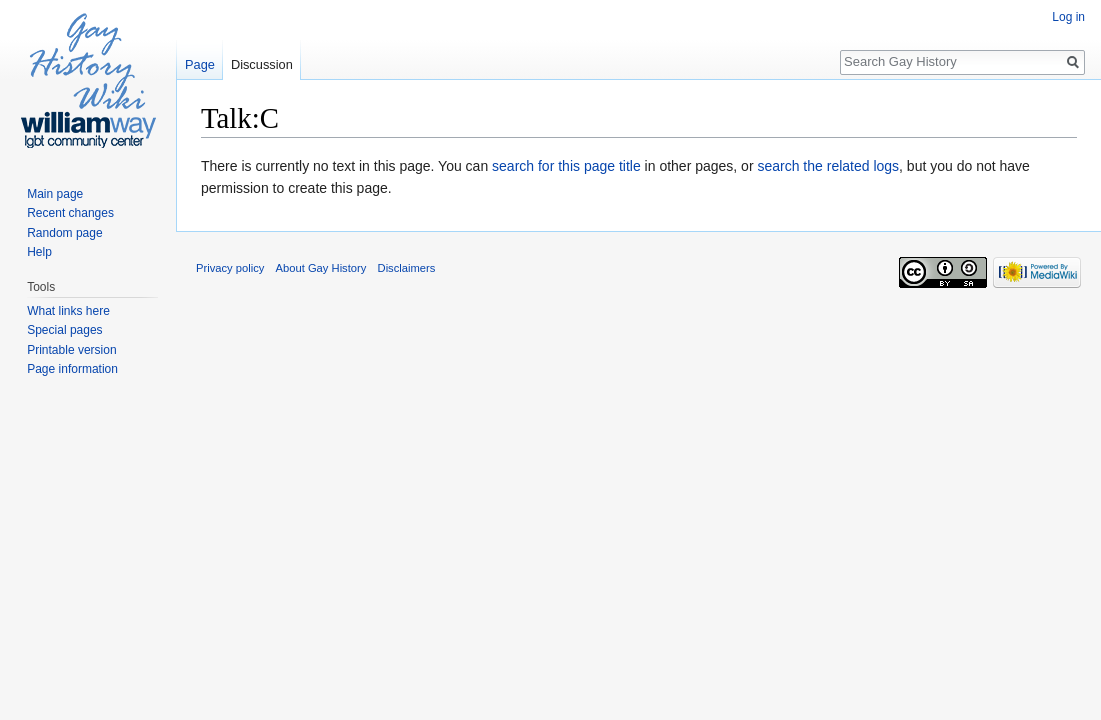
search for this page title (566, 166)
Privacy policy (230, 268)
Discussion (262, 64)
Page (200, 64)
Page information (72, 369)
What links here (68, 311)
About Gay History (321, 268)
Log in (1068, 17)
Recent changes (70, 213)
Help (39, 252)
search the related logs (828, 166)
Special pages (64, 330)
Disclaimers (407, 268)
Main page (55, 194)
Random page (64, 233)
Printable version (71, 350)
